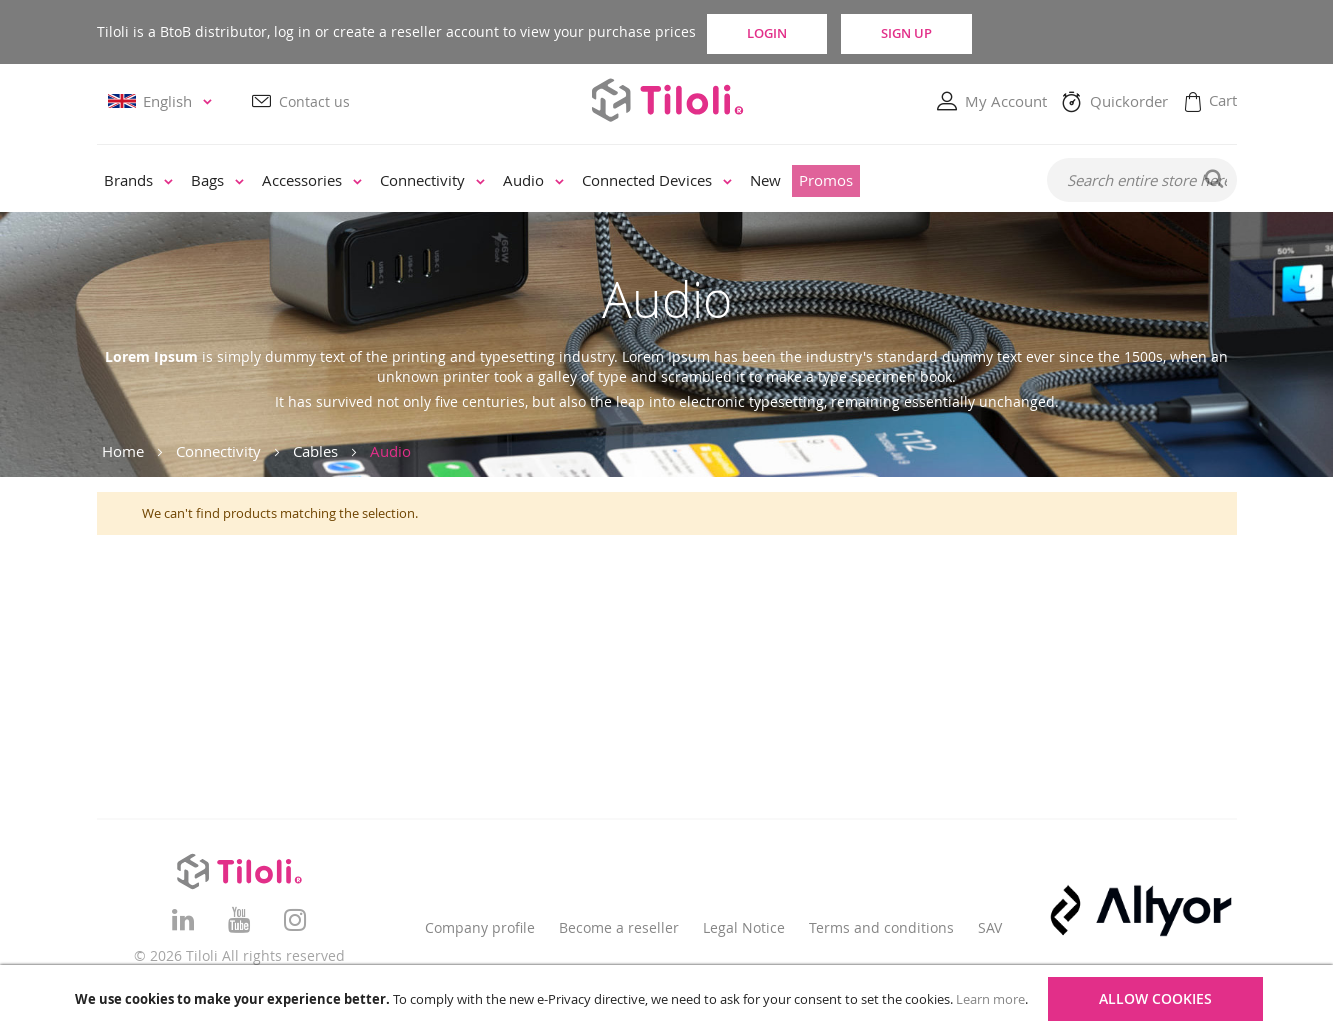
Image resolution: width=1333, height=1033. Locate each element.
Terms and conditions (881, 927)
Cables (315, 451)
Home (123, 451)
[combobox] (1142, 181)
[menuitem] (138, 182)
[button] (163, 102)
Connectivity (218, 451)
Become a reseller (619, 927)
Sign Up (969, 32)
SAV (990, 927)
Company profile (480, 927)
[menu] (558, 182)
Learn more (990, 999)
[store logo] (667, 100)
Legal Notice (744, 927)
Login (792, 32)
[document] (669, 999)
